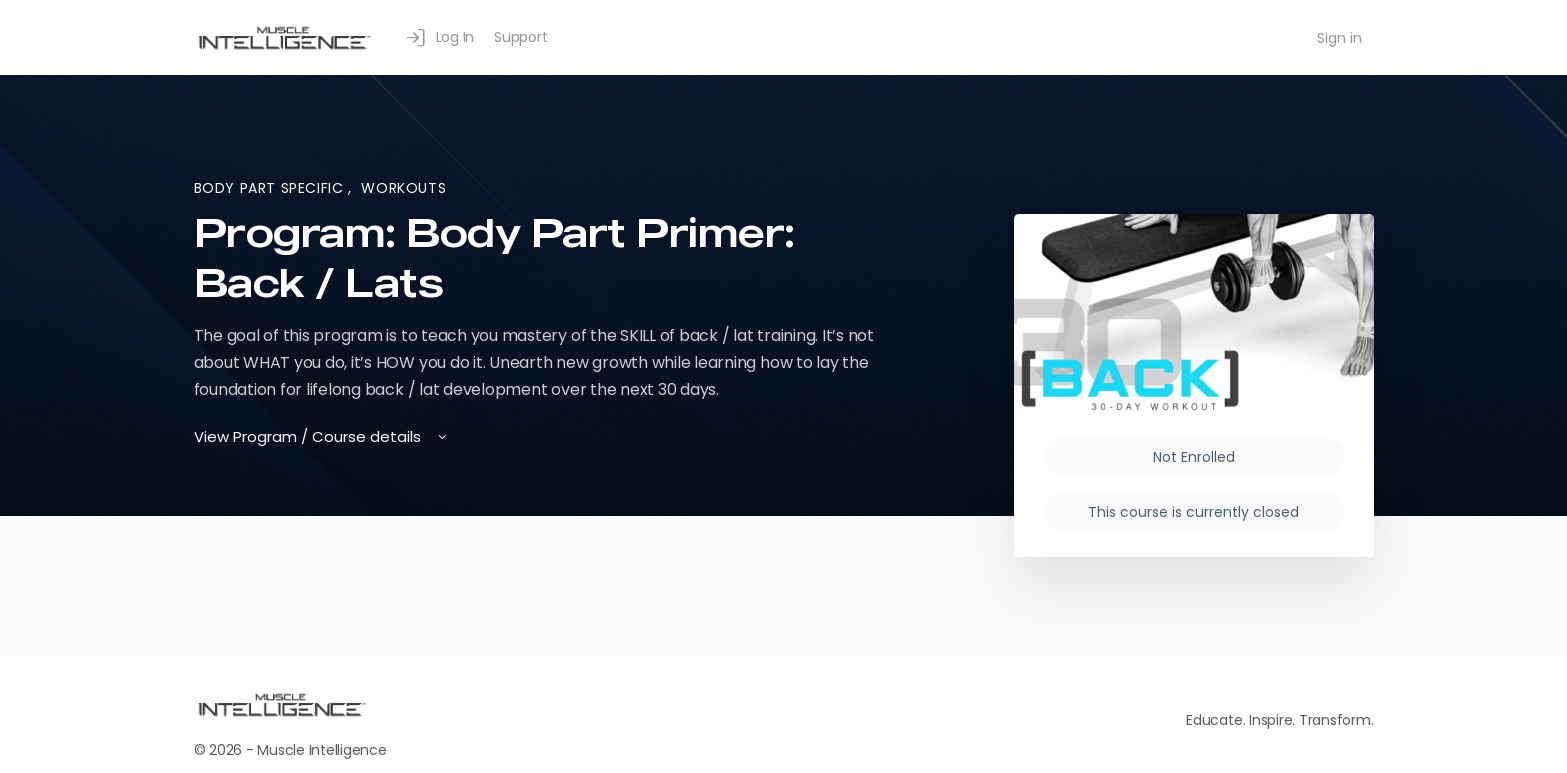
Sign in (1339, 38)
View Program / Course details (322, 436)
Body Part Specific (271, 188)
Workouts (403, 188)
